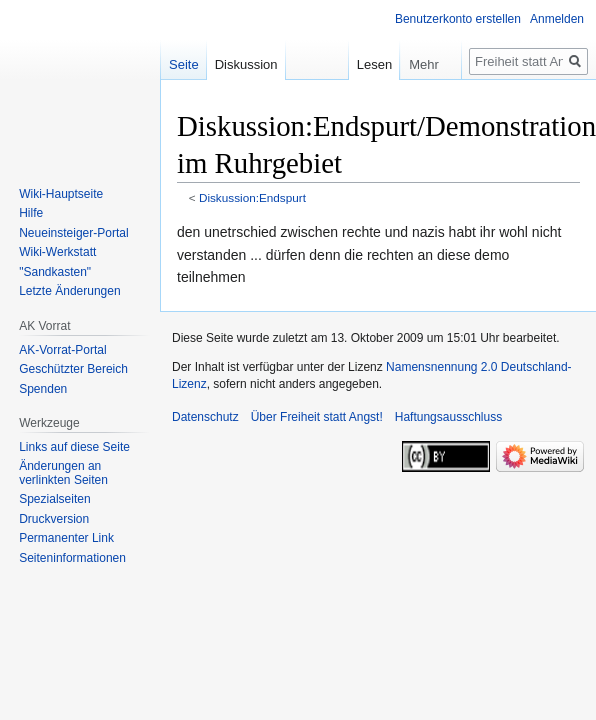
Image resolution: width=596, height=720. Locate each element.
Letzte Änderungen (69, 291)
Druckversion (54, 519)
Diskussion (246, 64)
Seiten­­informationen (72, 558)
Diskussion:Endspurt (252, 197)
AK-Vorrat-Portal (62, 350)
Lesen (361, 64)
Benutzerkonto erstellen (458, 19)
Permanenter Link (66, 538)
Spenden (43, 389)
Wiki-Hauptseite (61, 194)
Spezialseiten (54, 499)
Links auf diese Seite (74, 447)
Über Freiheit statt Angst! (317, 417)
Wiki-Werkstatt (57, 252)
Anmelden (557, 19)
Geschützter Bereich (73, 369)
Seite (184, 64)
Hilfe (31, 213)
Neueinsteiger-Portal (73, 233)
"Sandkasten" (55, 272)
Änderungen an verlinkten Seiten (63, 473)
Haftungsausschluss (448, 417)
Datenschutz (205, 417)
